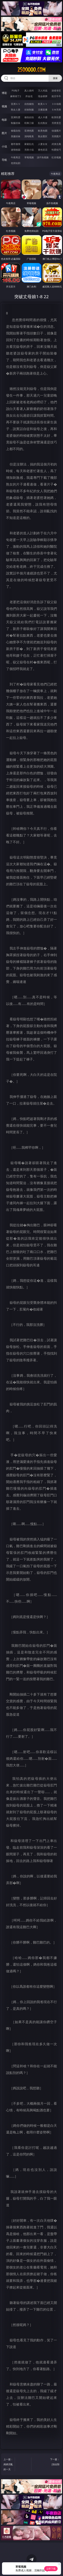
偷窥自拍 (15, 130)
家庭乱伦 (29, 144)
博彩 (4, 93)
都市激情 (15, 144)
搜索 (55, 78)
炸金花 (29, 96)
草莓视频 (29, 157)
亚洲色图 (29, 130)
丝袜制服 (29, 109)
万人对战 (42, 90)
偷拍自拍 (29, 117)
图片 (4, 133)
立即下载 (51, 2568)
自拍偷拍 (29, 103)
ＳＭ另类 (56, 109)
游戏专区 (56, 90)
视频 (4, 106)
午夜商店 (15, 157)
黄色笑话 (42, 149)
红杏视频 (56, 157)
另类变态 (56, 123)
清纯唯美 (29, 136)
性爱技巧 (56, 149)
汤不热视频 (43, 157)
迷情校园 (15, 149)
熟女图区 (42, 136)
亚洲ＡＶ (15, 103)
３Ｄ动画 (56, 103)
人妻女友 (42, 144)
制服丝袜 (15, 123)
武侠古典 (56, 144)
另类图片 (56, 136)
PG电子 (15, 90)
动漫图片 (56, 130)
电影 (4, 120)
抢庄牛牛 (56, 96)
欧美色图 (42, 130)
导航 (4, 160)
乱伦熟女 (42, 123)
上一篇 (8, 2465)
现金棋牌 (42, 96)
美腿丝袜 (15, 136)
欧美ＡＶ (42, 103)
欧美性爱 (56, 117)
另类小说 (29, 149)
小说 (4, 146)
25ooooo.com (31, 69)
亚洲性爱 (15, 117)
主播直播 (42, 109)
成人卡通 (42, 117)
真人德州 (29, 90)
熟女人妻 (15, 109)
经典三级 (29, 123)
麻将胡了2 (15, 96)
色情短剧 (15, 163)
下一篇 (54, 2462)
